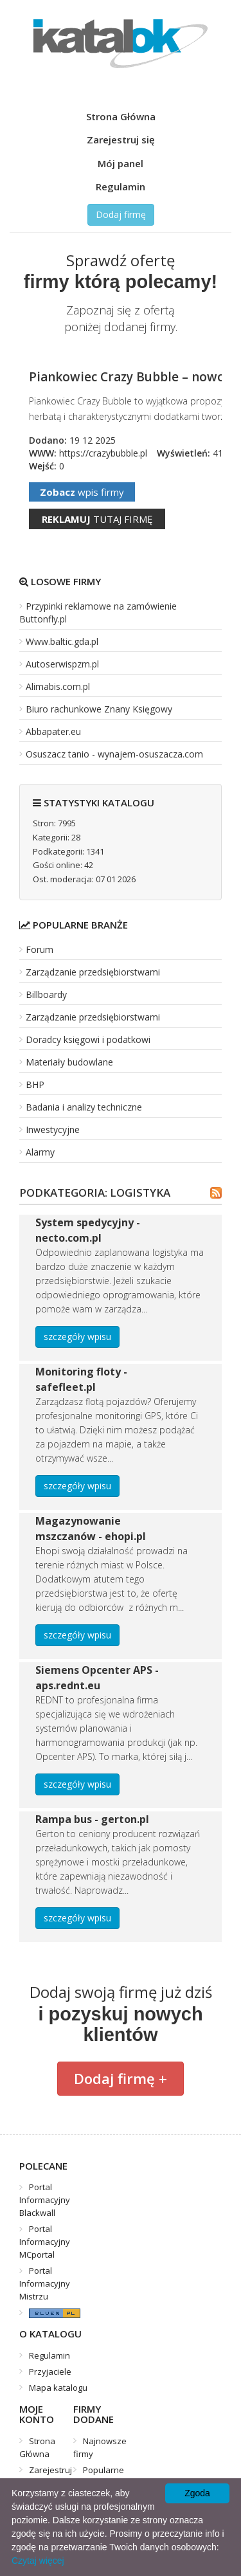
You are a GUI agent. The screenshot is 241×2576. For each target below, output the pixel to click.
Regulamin (120, 186)
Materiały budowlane (69, 1062)
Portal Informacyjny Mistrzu (44, 2283)
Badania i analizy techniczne (84, 1107)
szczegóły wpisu (77, 1336)
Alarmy (40, 1152)
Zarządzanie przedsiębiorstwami (93, 972)
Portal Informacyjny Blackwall (44, 2199)
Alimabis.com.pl (58, 686)
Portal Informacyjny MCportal (44, 2241)
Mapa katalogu (58, 2387)
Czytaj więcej (38, 2560)
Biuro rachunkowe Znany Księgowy (99, 709)
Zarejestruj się (121, 139)
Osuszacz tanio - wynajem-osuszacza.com (114, 754)
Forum (39, 949)
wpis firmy (82, 491)
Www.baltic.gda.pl (62, 641)
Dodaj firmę (121, 214)
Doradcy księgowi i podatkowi (88, 1039)
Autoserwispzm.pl (62, 664)
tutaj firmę (97, 518)
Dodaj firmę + (120, 2078)
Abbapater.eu (53, 731)
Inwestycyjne (53, 1129)
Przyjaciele (50, 2371)
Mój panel (120, 163)
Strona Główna (121, 116)
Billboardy (46, 994)
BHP (35, 1084)
